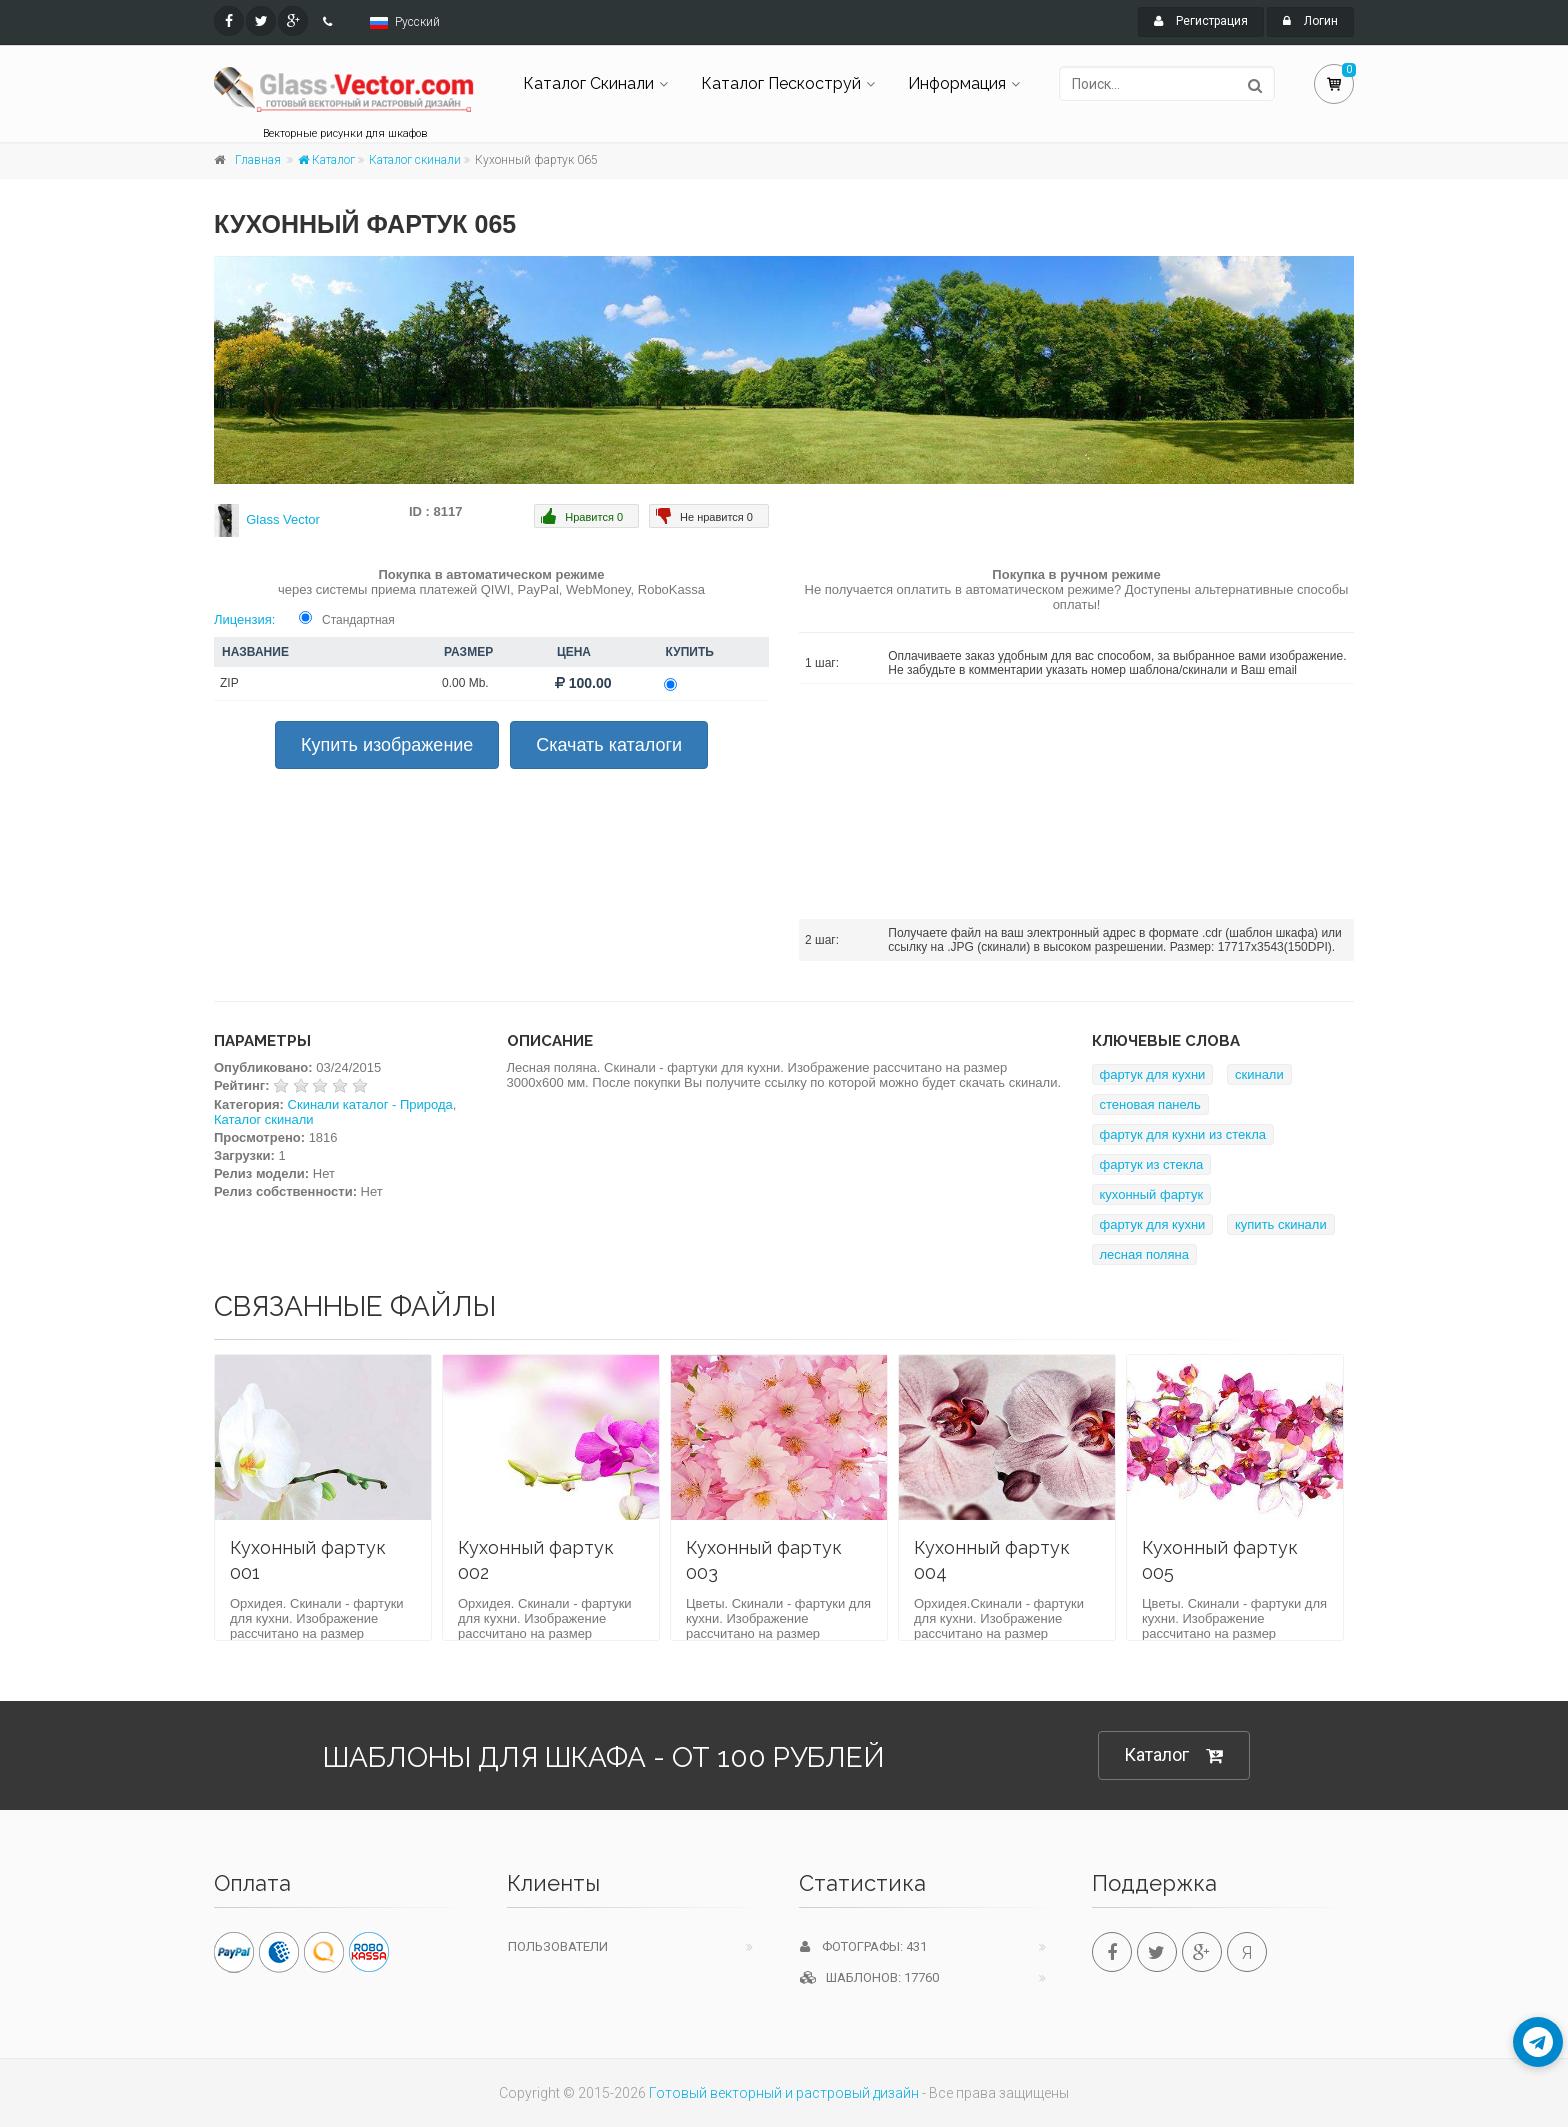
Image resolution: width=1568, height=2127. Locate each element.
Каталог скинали (415, 160)
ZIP (229, 683)
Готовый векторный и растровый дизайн (784, 2093)
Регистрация (1201, 21)
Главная (258, 160)
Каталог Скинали (588, 83)
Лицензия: (244, 619)
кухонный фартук (1152, 1194)
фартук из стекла (1152, 1164)
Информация (957, 83)
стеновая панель (1150, 1104)
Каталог (326, 160)
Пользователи (558, 1946)
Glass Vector (283, 519)
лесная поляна (1144, 1254)
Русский (417, 22)
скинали (1259, 1074)
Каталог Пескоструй (781, 83)
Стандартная (358, 620)
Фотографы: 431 (863, 1946)
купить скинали (1281, 1224)
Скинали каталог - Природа (370, 1104)
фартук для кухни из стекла (1183, 1134)
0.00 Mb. (465, 683)
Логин (1310, 21)
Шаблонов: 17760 (869, 1977)
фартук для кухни (1153, 1074)
